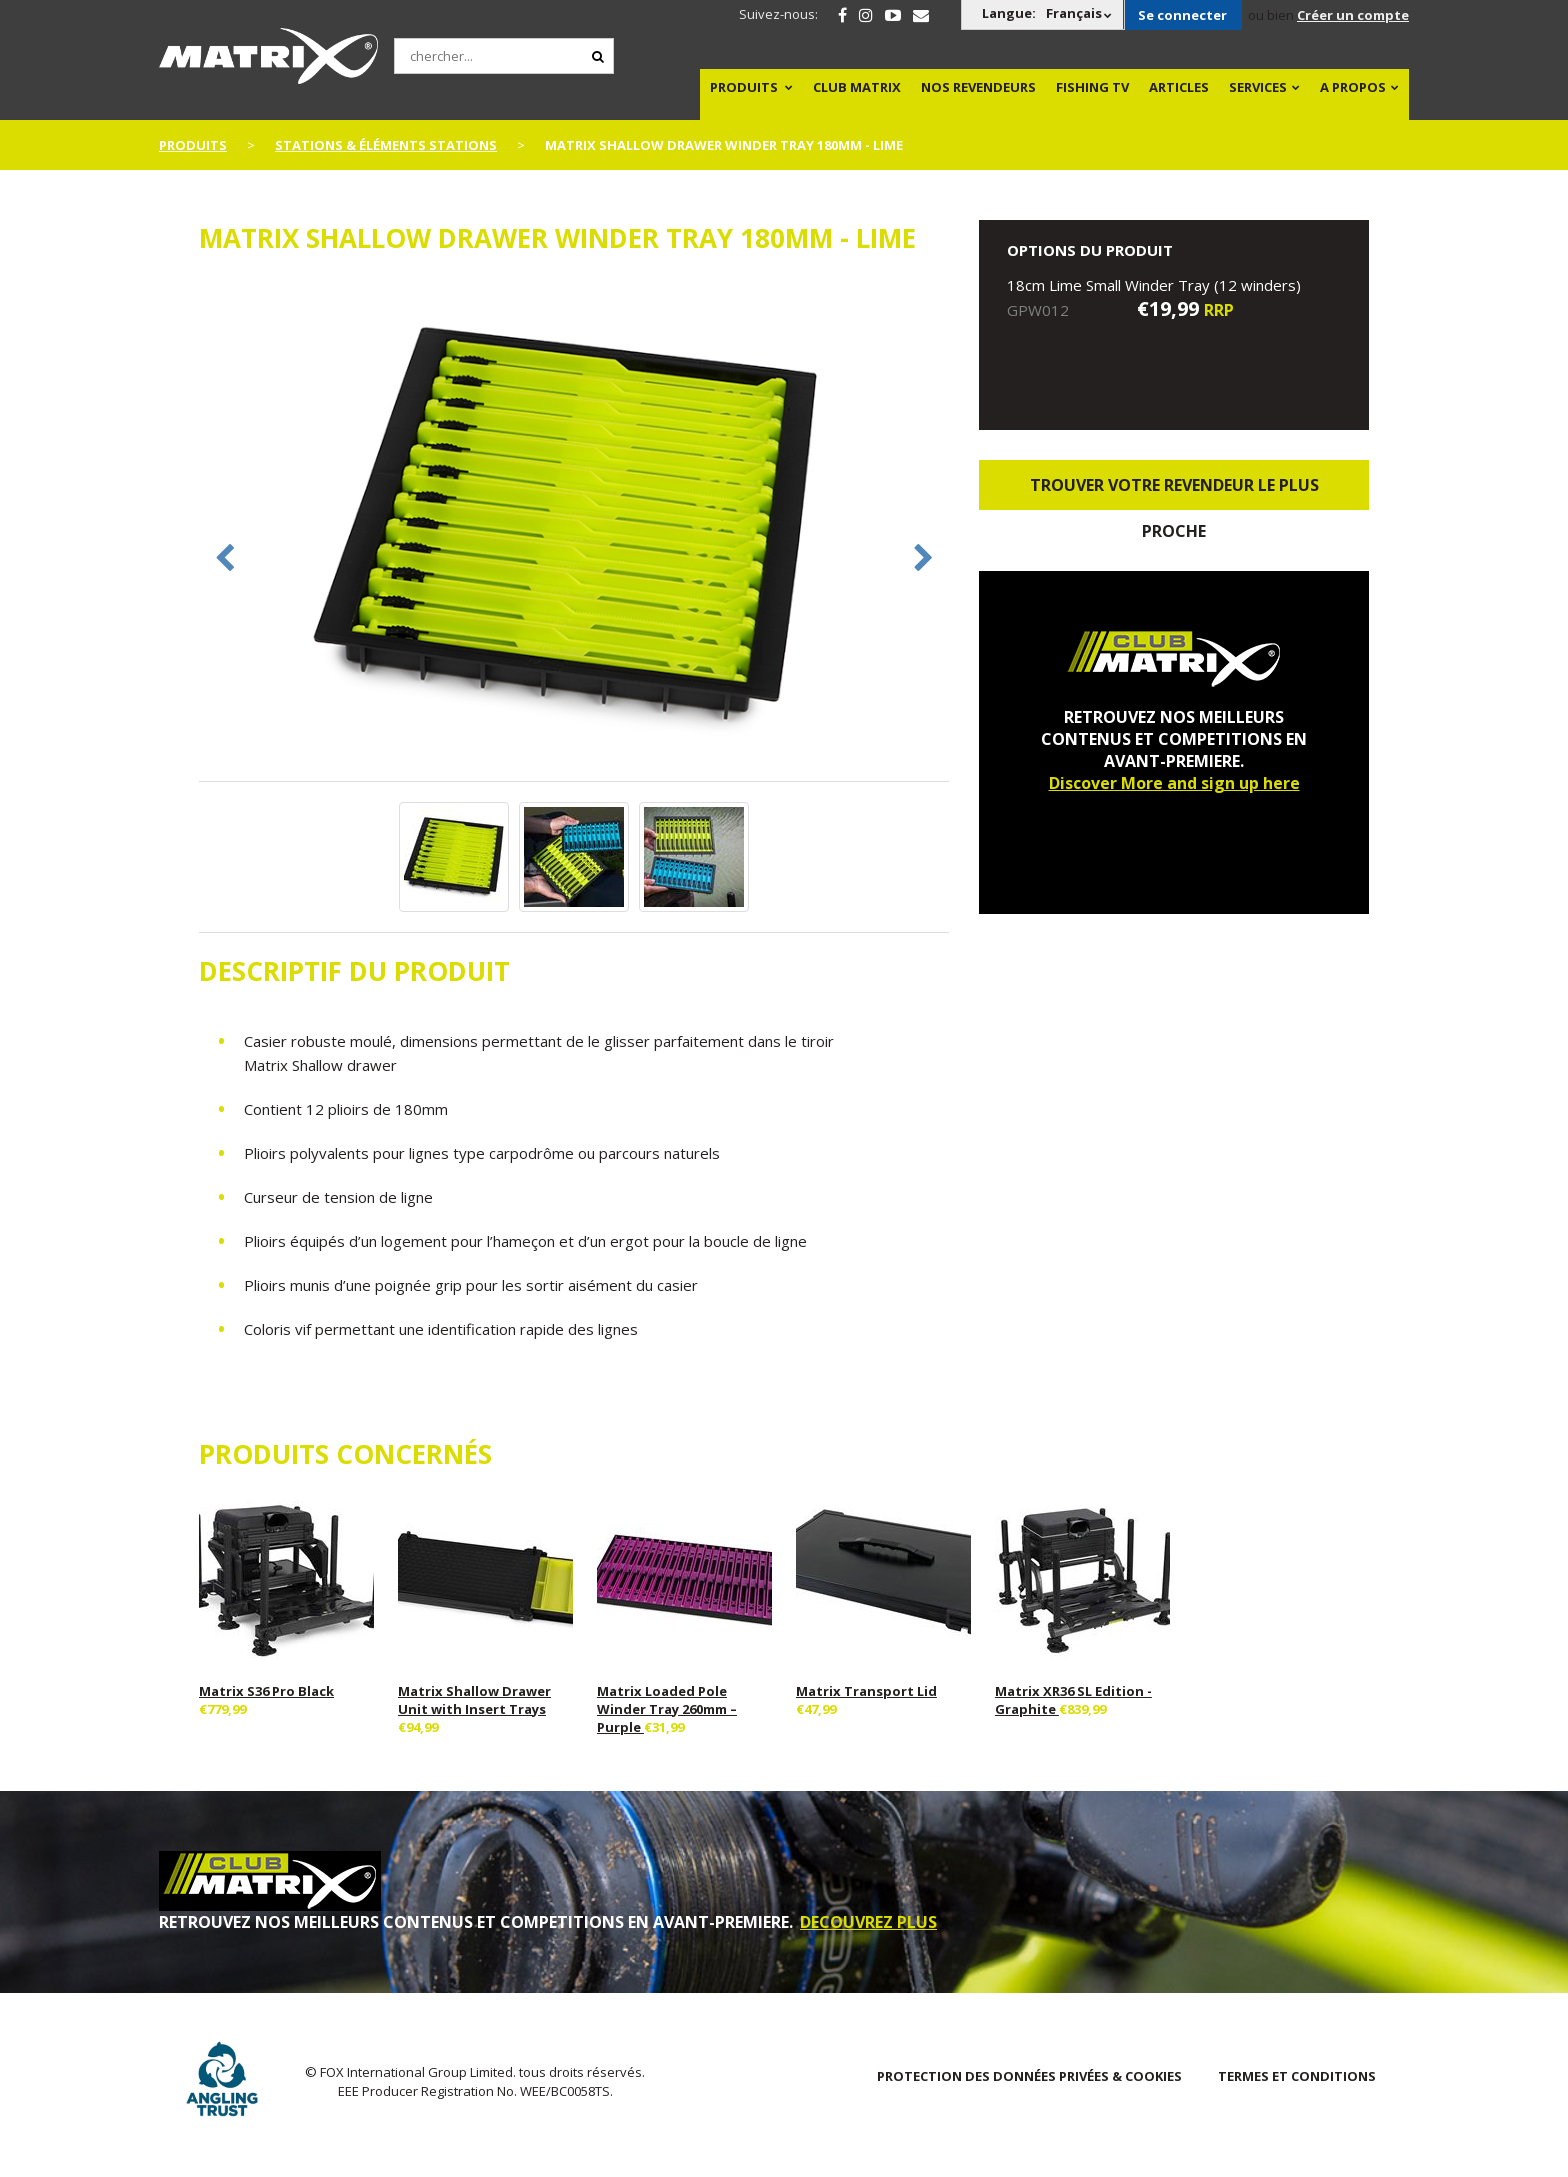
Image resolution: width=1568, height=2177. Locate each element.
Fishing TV (1092, 87)
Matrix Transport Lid (866, 1691)
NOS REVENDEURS (978, 87)
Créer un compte (1353, 15)
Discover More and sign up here (1174, 783)
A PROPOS (1353, 87)
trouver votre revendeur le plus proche (1174, 492)
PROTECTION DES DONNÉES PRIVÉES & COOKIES (1029, 2076)
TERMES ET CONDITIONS (1297, 2076)
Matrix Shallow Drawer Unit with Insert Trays (474, 1700)
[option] (574, 528)
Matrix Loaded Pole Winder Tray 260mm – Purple (667, 1709)
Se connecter (1182, 15)
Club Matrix (857, 87)
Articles (1179, 87)
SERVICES (1258, 87)
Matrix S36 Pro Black (266, 1691)
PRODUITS (744, 87)
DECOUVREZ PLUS (868, 1922)
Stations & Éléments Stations (386, 145)
